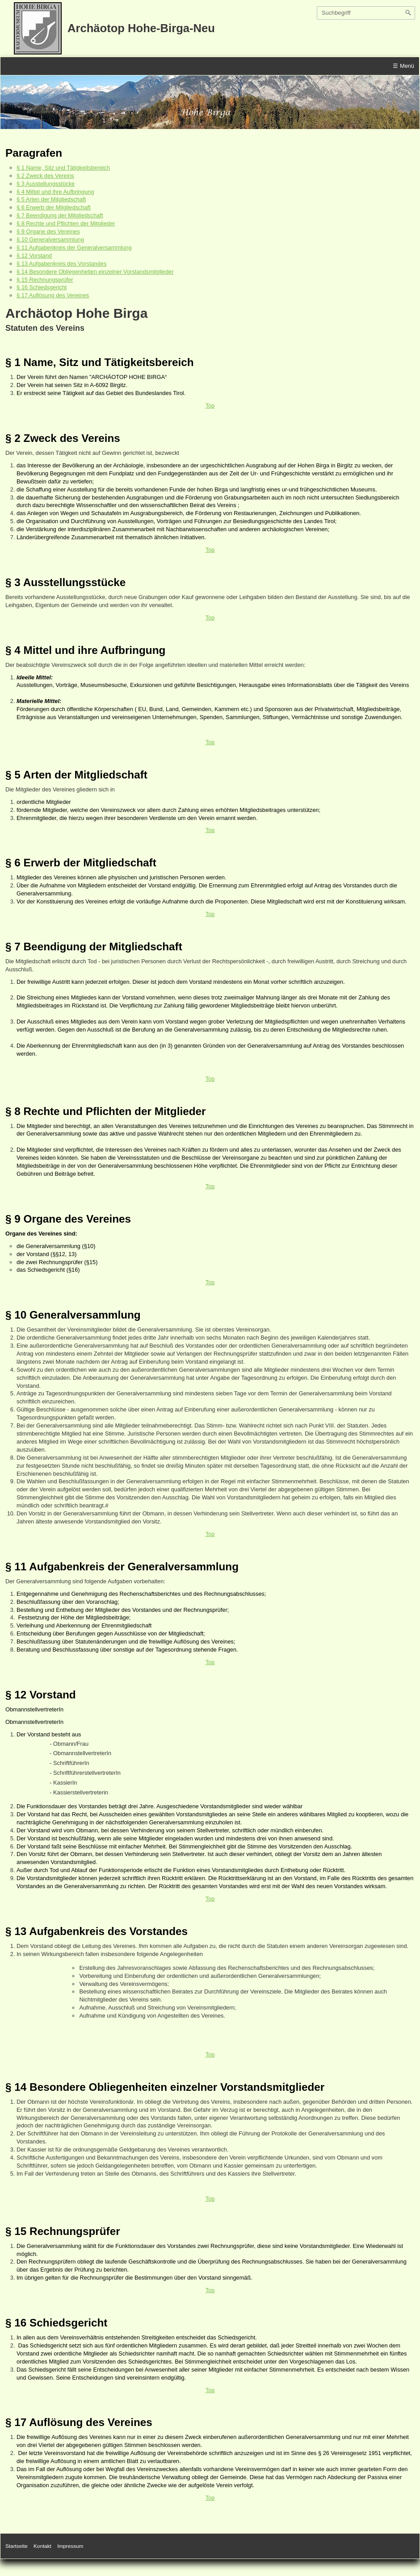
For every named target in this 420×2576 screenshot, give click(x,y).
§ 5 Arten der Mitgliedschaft (51, 199)
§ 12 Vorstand (34, 255)
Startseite (16, 2546)
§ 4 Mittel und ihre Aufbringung (55, 191)
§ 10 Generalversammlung (50, 239)
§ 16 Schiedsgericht (42, 287)
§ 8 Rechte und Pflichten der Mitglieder (66, 223)
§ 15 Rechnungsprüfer (45, 279)
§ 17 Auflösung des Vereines (53, 295)
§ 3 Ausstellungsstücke (46, 183)
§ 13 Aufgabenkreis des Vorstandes (61, 263)
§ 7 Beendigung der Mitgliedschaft (60, 215)
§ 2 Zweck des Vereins (45, 175)
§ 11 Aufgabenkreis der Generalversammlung (74, 247)
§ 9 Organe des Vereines (48, 231)
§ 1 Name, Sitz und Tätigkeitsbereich (63, 167)
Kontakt (42, 2546)
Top (210, 405)
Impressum (70, 2546)
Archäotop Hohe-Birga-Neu (141, 28)
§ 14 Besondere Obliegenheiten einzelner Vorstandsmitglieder (95, 271)
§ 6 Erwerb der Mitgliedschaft (54, 207)
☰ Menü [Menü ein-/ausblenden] (403, 65)
